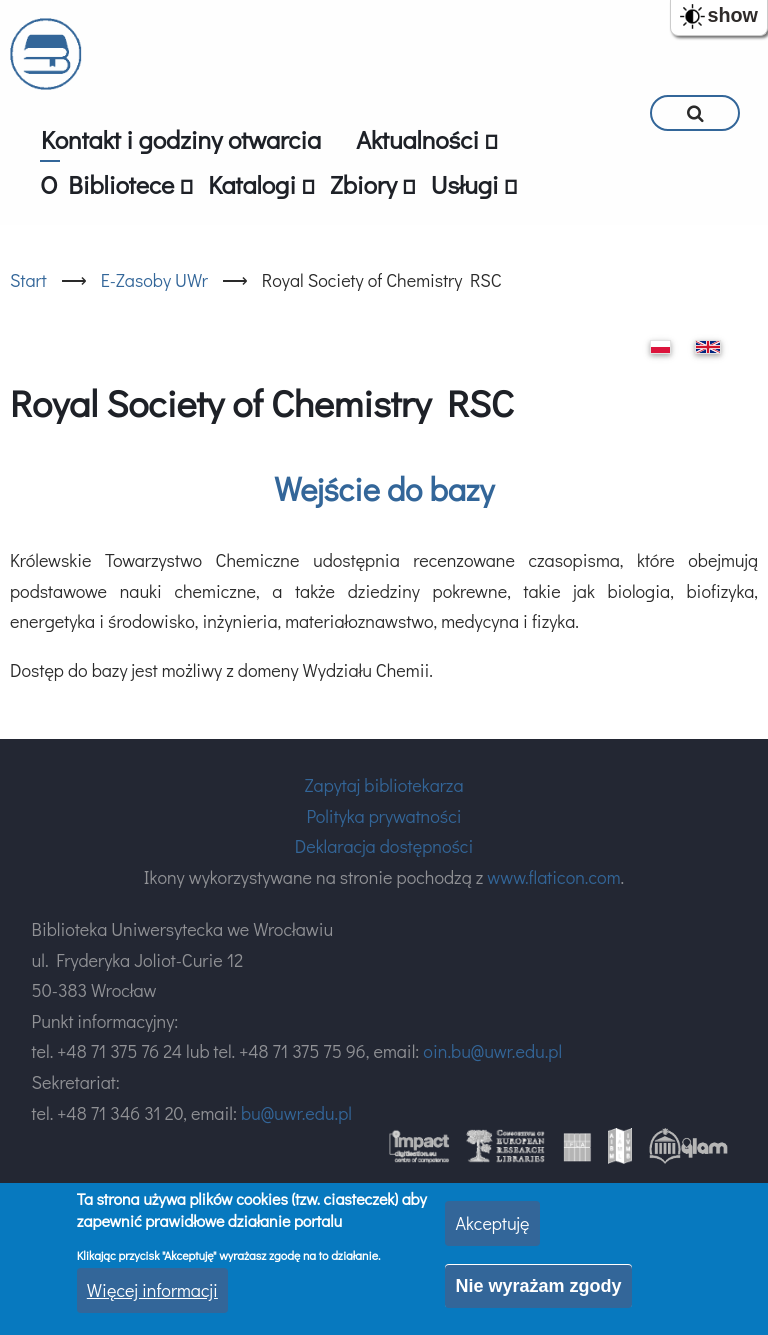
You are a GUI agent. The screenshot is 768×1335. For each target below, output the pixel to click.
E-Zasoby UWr (154, 280)
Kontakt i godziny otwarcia (181, 139)
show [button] (732, 15)
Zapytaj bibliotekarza (383, 785)
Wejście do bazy (384, 488)
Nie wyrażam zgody (538, 1286)
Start (28, 280)
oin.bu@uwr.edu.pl (492, 1051)
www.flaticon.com (553, 877)
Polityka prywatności (383, 816)
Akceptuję (492, 1223)
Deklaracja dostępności (384, 846)
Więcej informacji (152, 1290)
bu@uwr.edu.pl (296, 1113)
